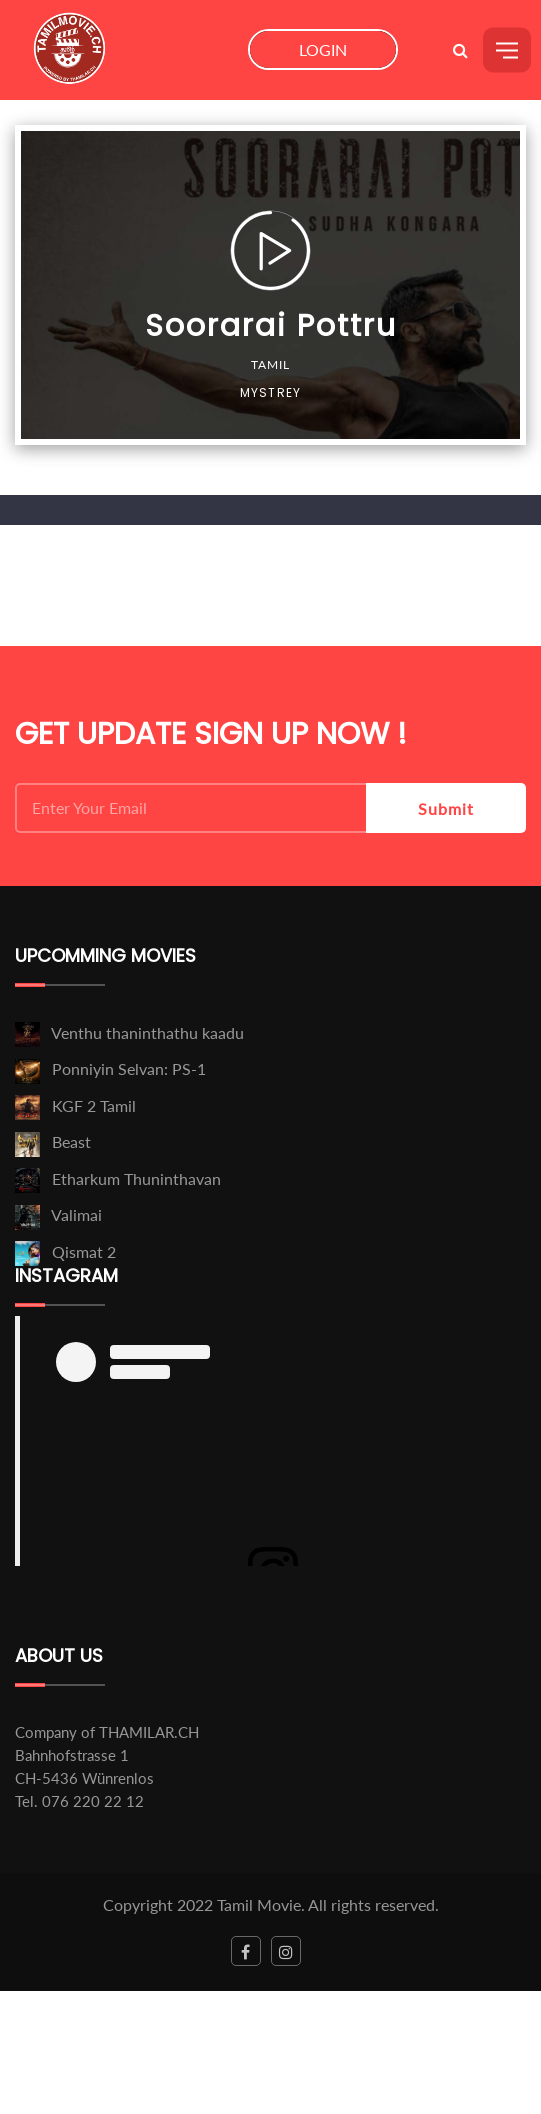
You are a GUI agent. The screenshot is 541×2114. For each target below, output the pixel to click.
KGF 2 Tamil (94, 1105)
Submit (446, 808)
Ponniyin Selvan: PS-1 (129, 1068)
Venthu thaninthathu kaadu (147, 1032)
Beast (71, 1141)
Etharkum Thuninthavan (136, 1178)
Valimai (76, 1214)
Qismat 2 (84, 1251)
